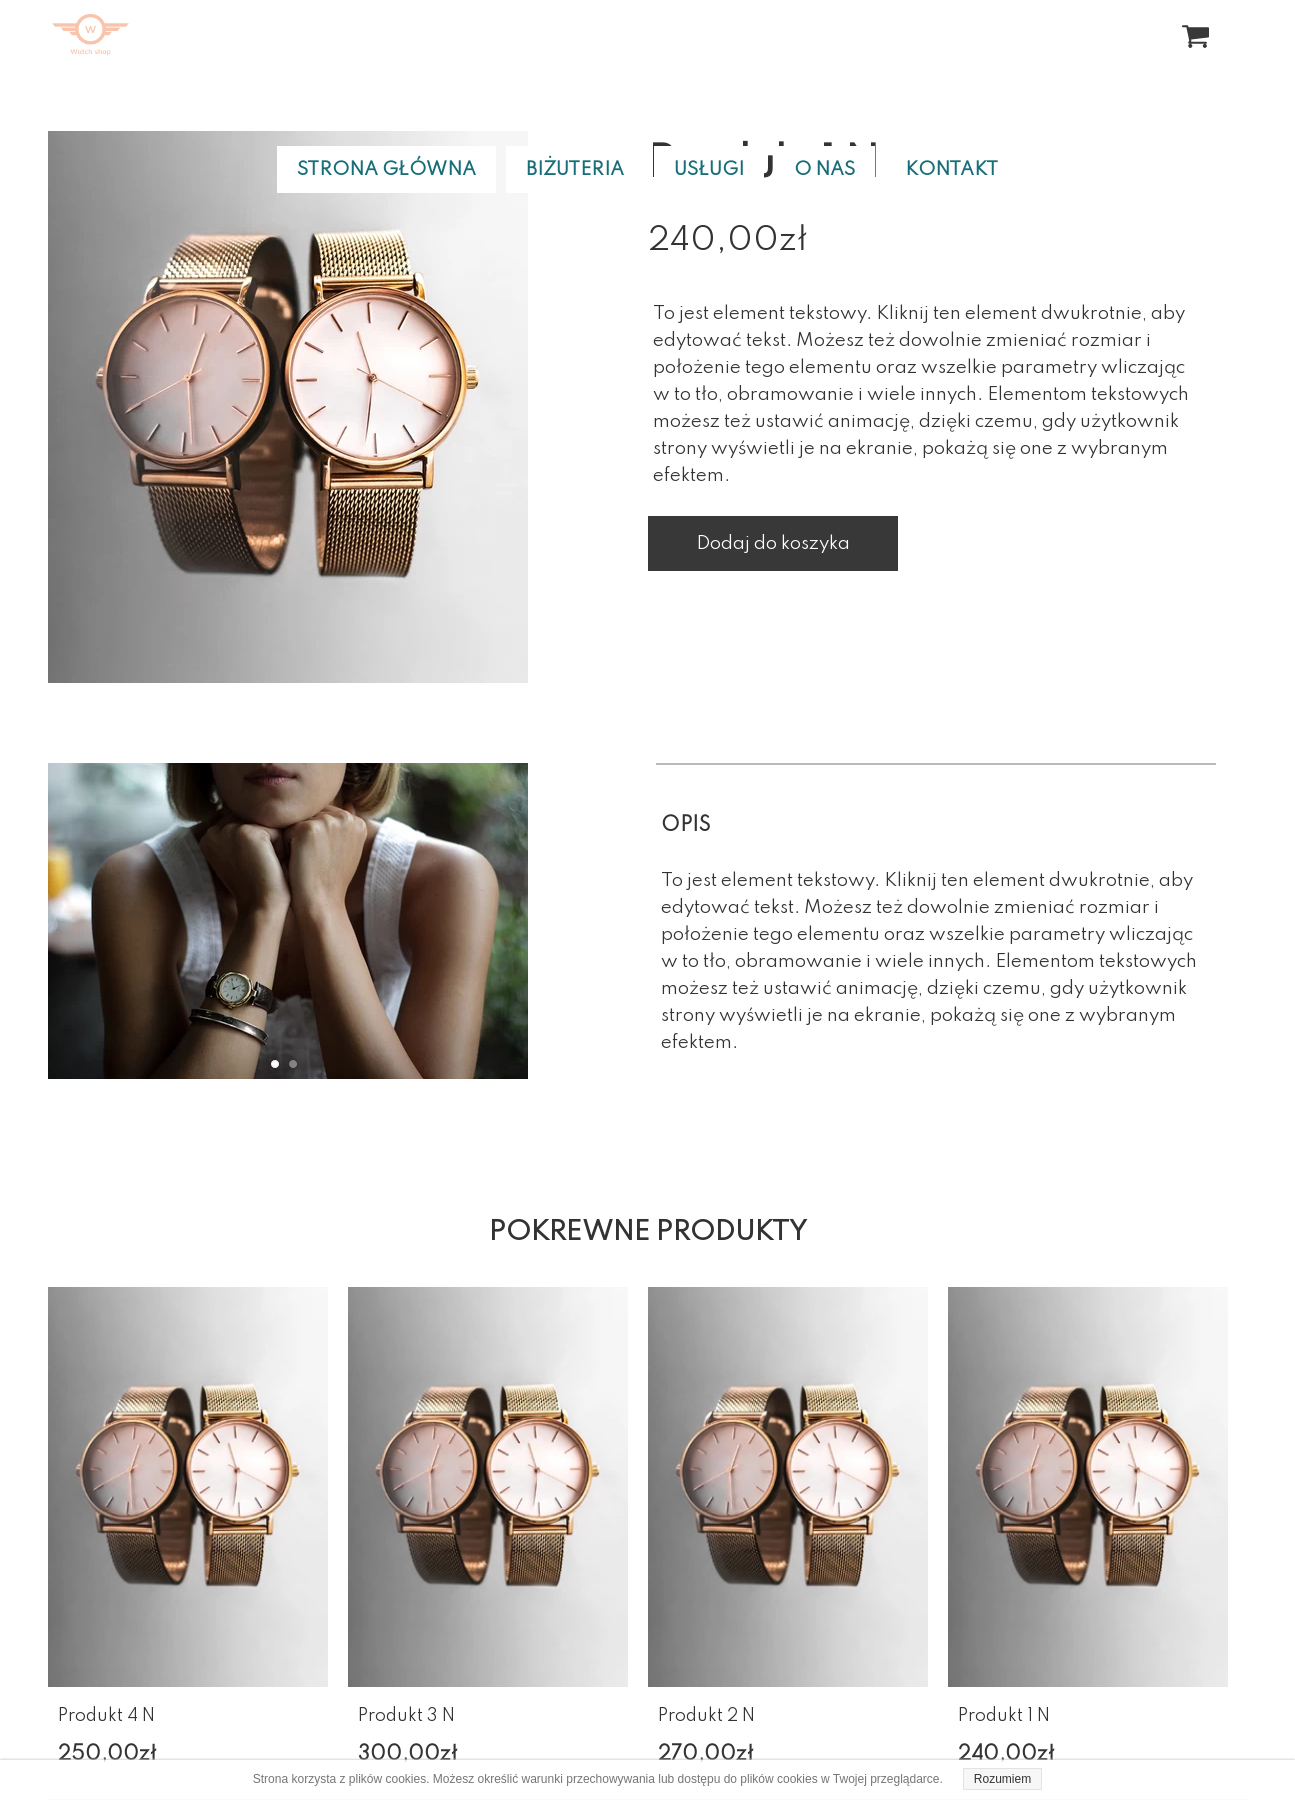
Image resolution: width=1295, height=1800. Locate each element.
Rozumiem (1002, 1779)
